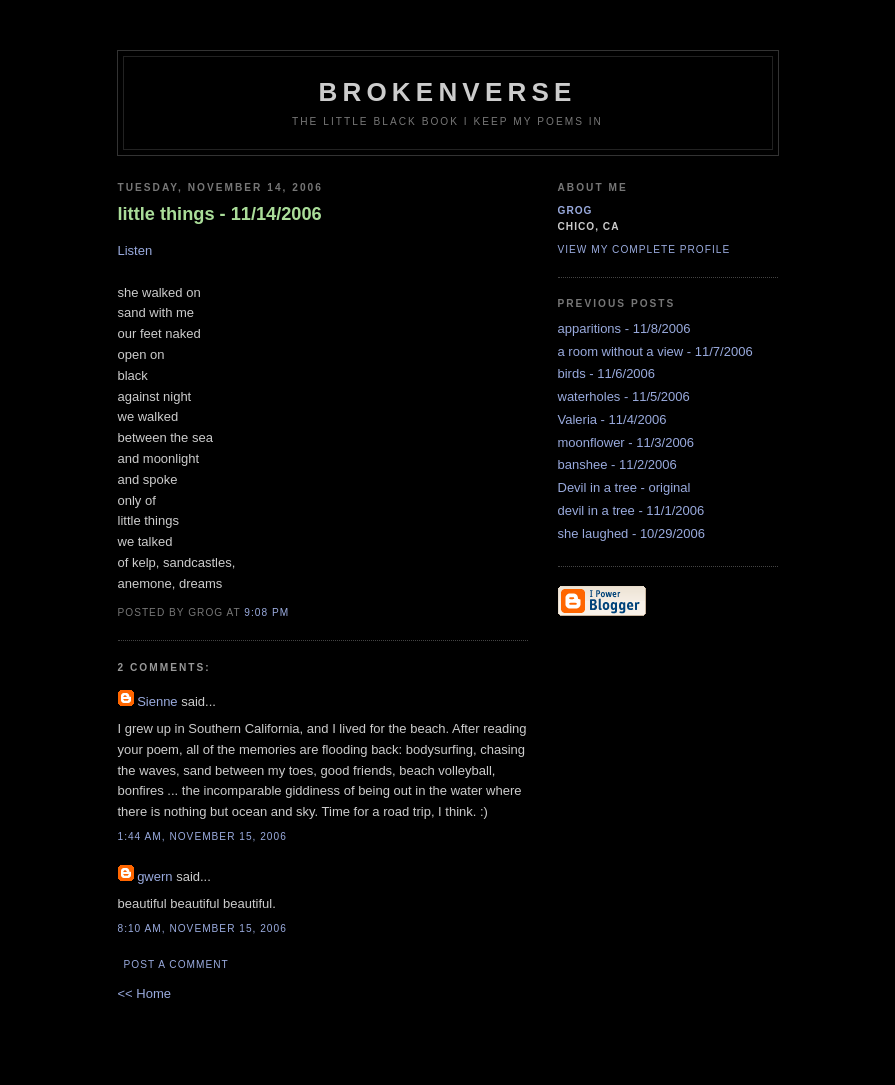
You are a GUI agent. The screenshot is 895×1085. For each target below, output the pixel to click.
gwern (154, 876)
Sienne (157, 701)
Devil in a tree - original (624, 487)
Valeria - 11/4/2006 (612, 419)
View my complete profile (644, 249)
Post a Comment (176, 964)
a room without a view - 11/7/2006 (655, 351)
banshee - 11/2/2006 (617, 464)
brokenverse (447, 92)
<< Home (144, 993)
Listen (135, 250)
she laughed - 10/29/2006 (631, 533)
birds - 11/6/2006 (607, 373)
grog (575, 210)
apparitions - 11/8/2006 (624, 328)
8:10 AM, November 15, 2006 (202, 928)
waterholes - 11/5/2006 (624, 396)
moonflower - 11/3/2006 (626, 442)
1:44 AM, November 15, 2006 (202, 836)
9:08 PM (266, 612)
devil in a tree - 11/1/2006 (631, 510)
